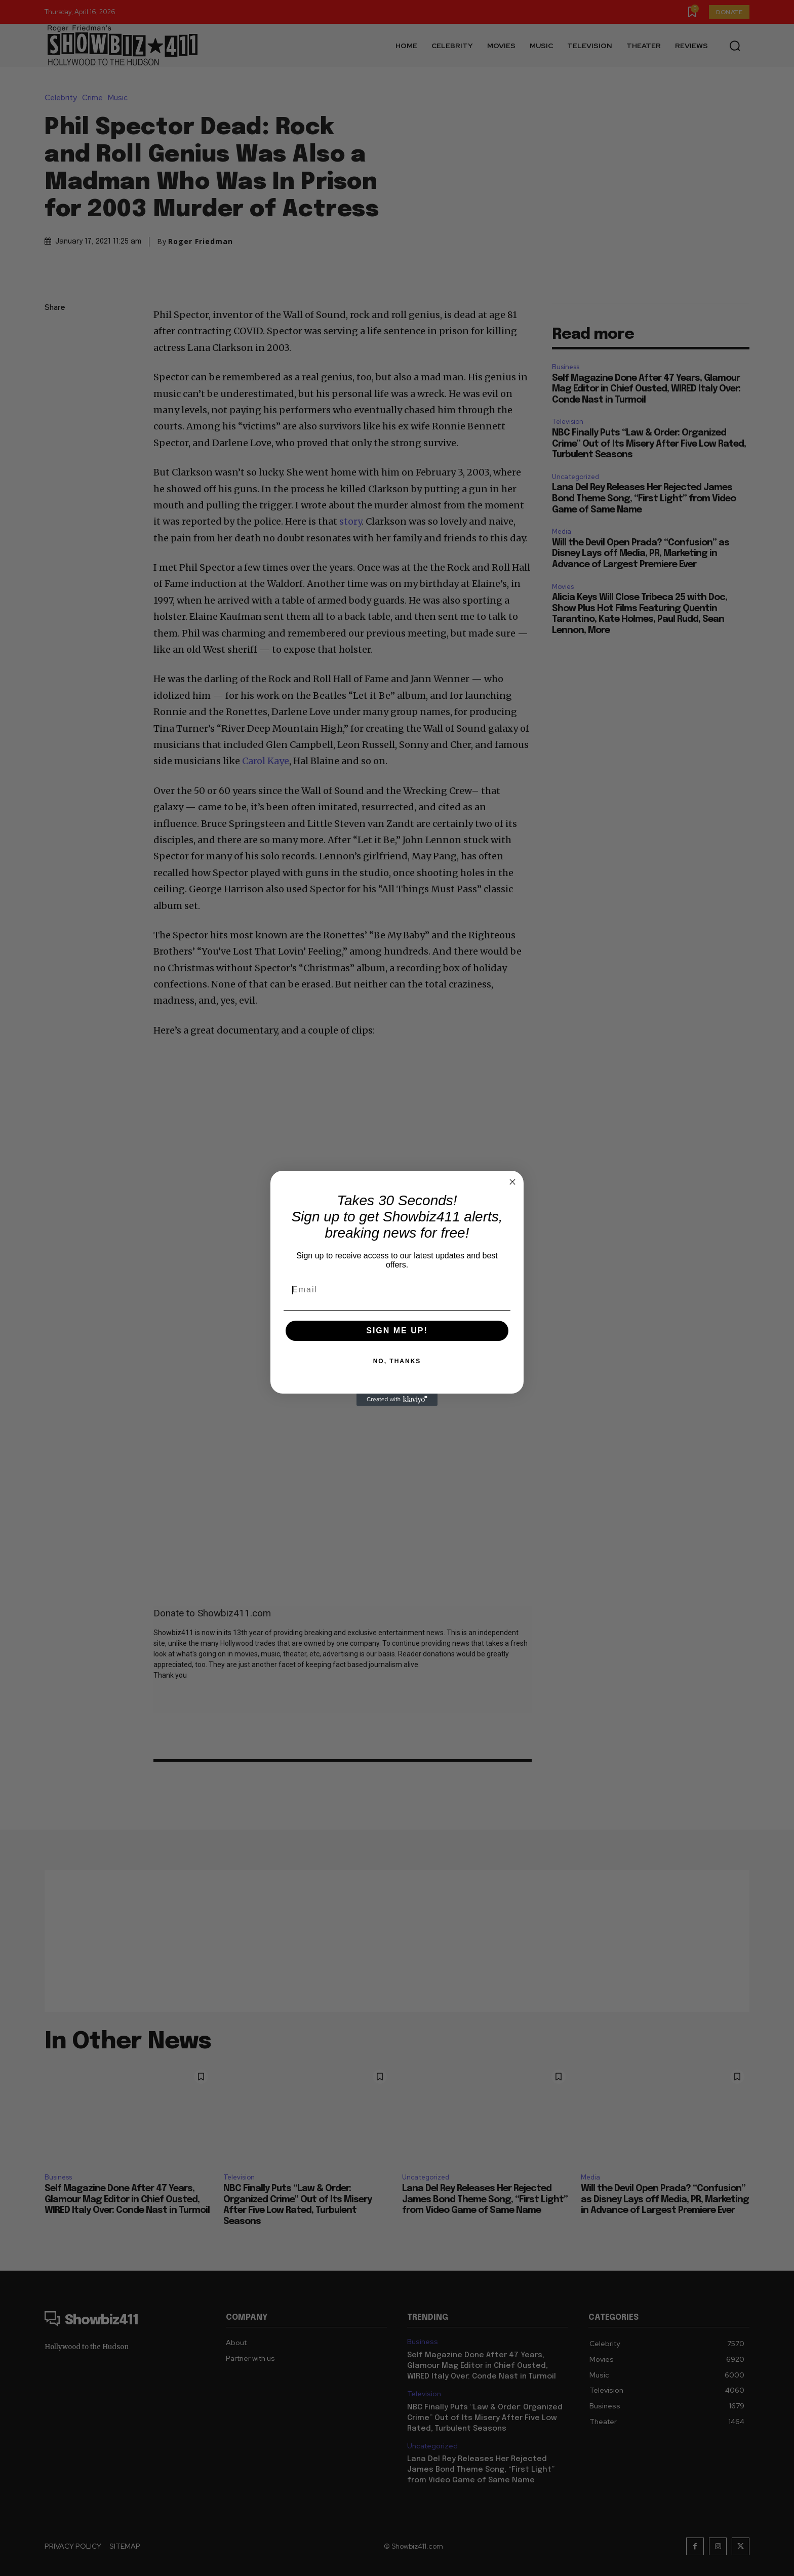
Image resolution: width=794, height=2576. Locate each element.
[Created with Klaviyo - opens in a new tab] (397, 1400)
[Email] (397, 1290)
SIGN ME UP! (397, 1330)
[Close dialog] (512, 1182)
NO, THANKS (397, 1361)
